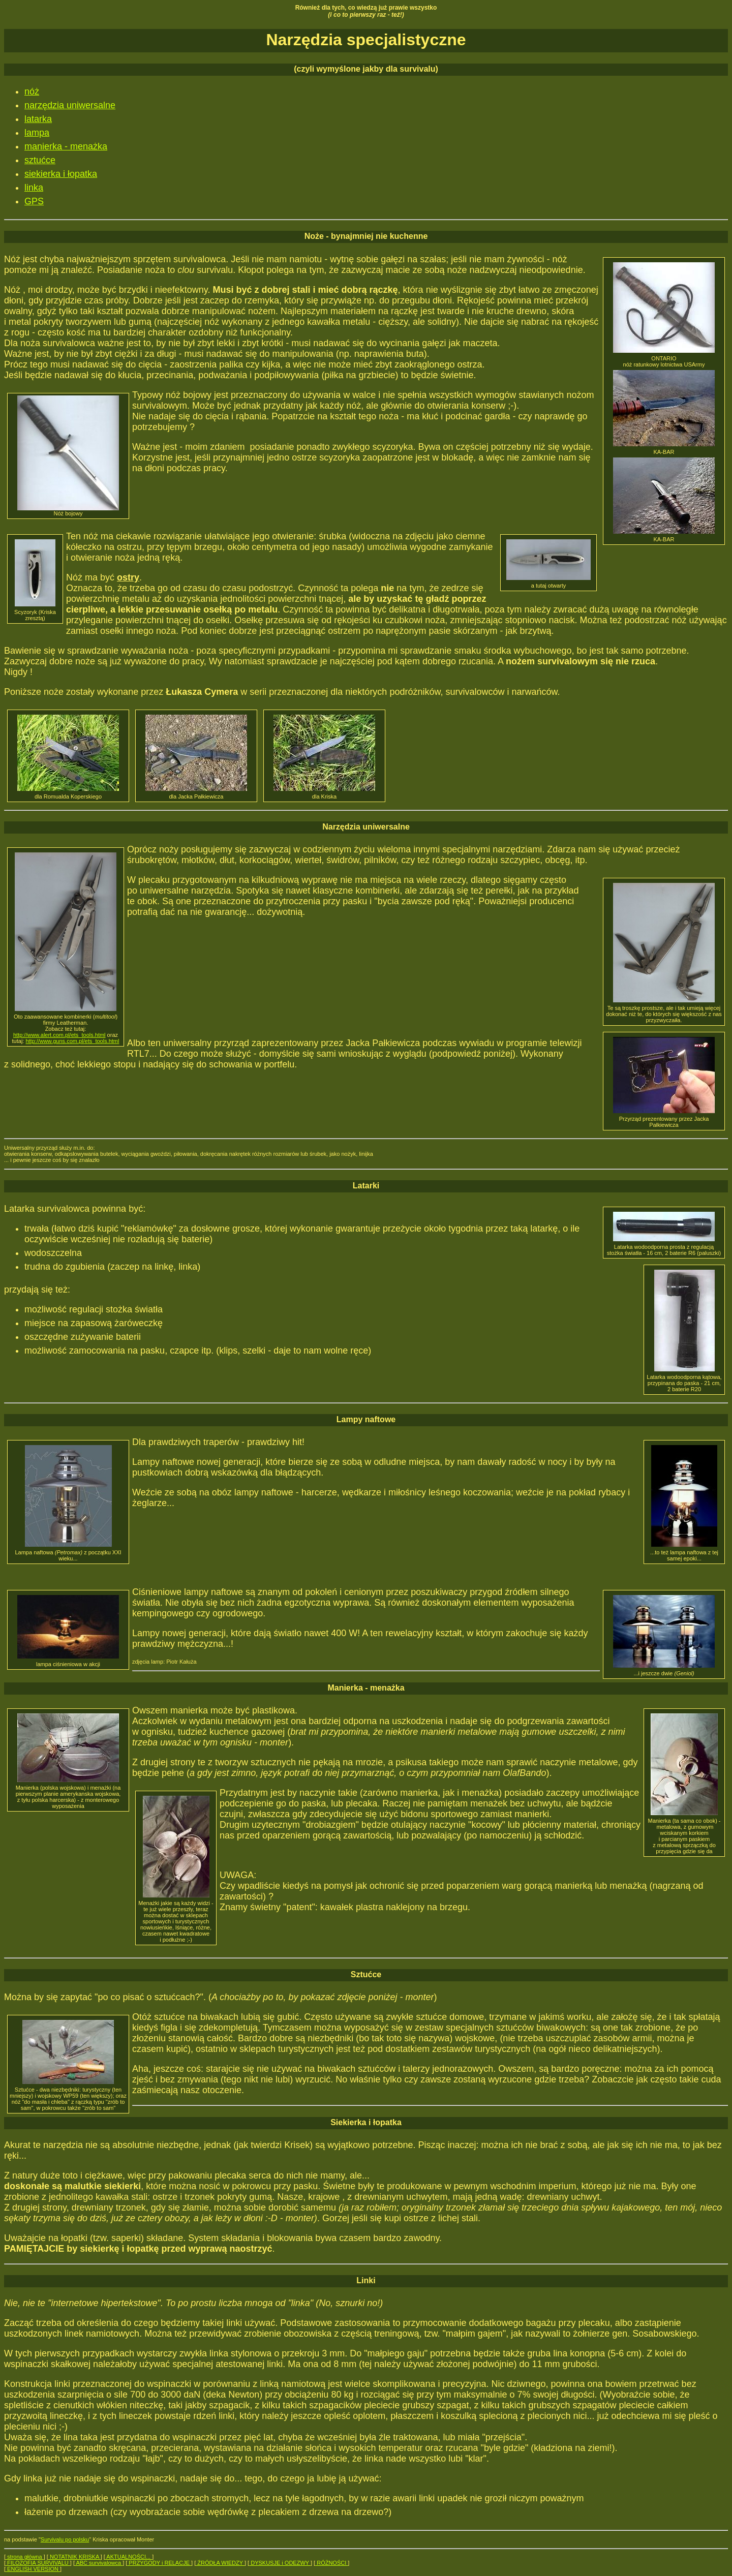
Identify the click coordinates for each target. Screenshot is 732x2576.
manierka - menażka (65, 146)
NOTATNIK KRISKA (74, 2557)
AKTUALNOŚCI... (128, 2557)
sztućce (39, 160)
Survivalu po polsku (65, 2539)
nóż (31, 91)
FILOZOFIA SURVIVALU (38, 2563)
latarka (38, 119)
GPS (34, 201)
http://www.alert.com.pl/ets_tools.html (59, 1035)
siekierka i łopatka (60, 174)
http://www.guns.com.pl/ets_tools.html (72, 1041)
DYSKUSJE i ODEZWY (280, 2563)
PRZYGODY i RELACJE (159, 2563)
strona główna (25, 2557)
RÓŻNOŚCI (331, 2563)
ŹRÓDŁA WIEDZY (220, 2563)
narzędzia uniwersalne (69, 105)
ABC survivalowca (99, 2563)
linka (33, 187)
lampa (36, 133)
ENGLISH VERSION (33, 2569)
